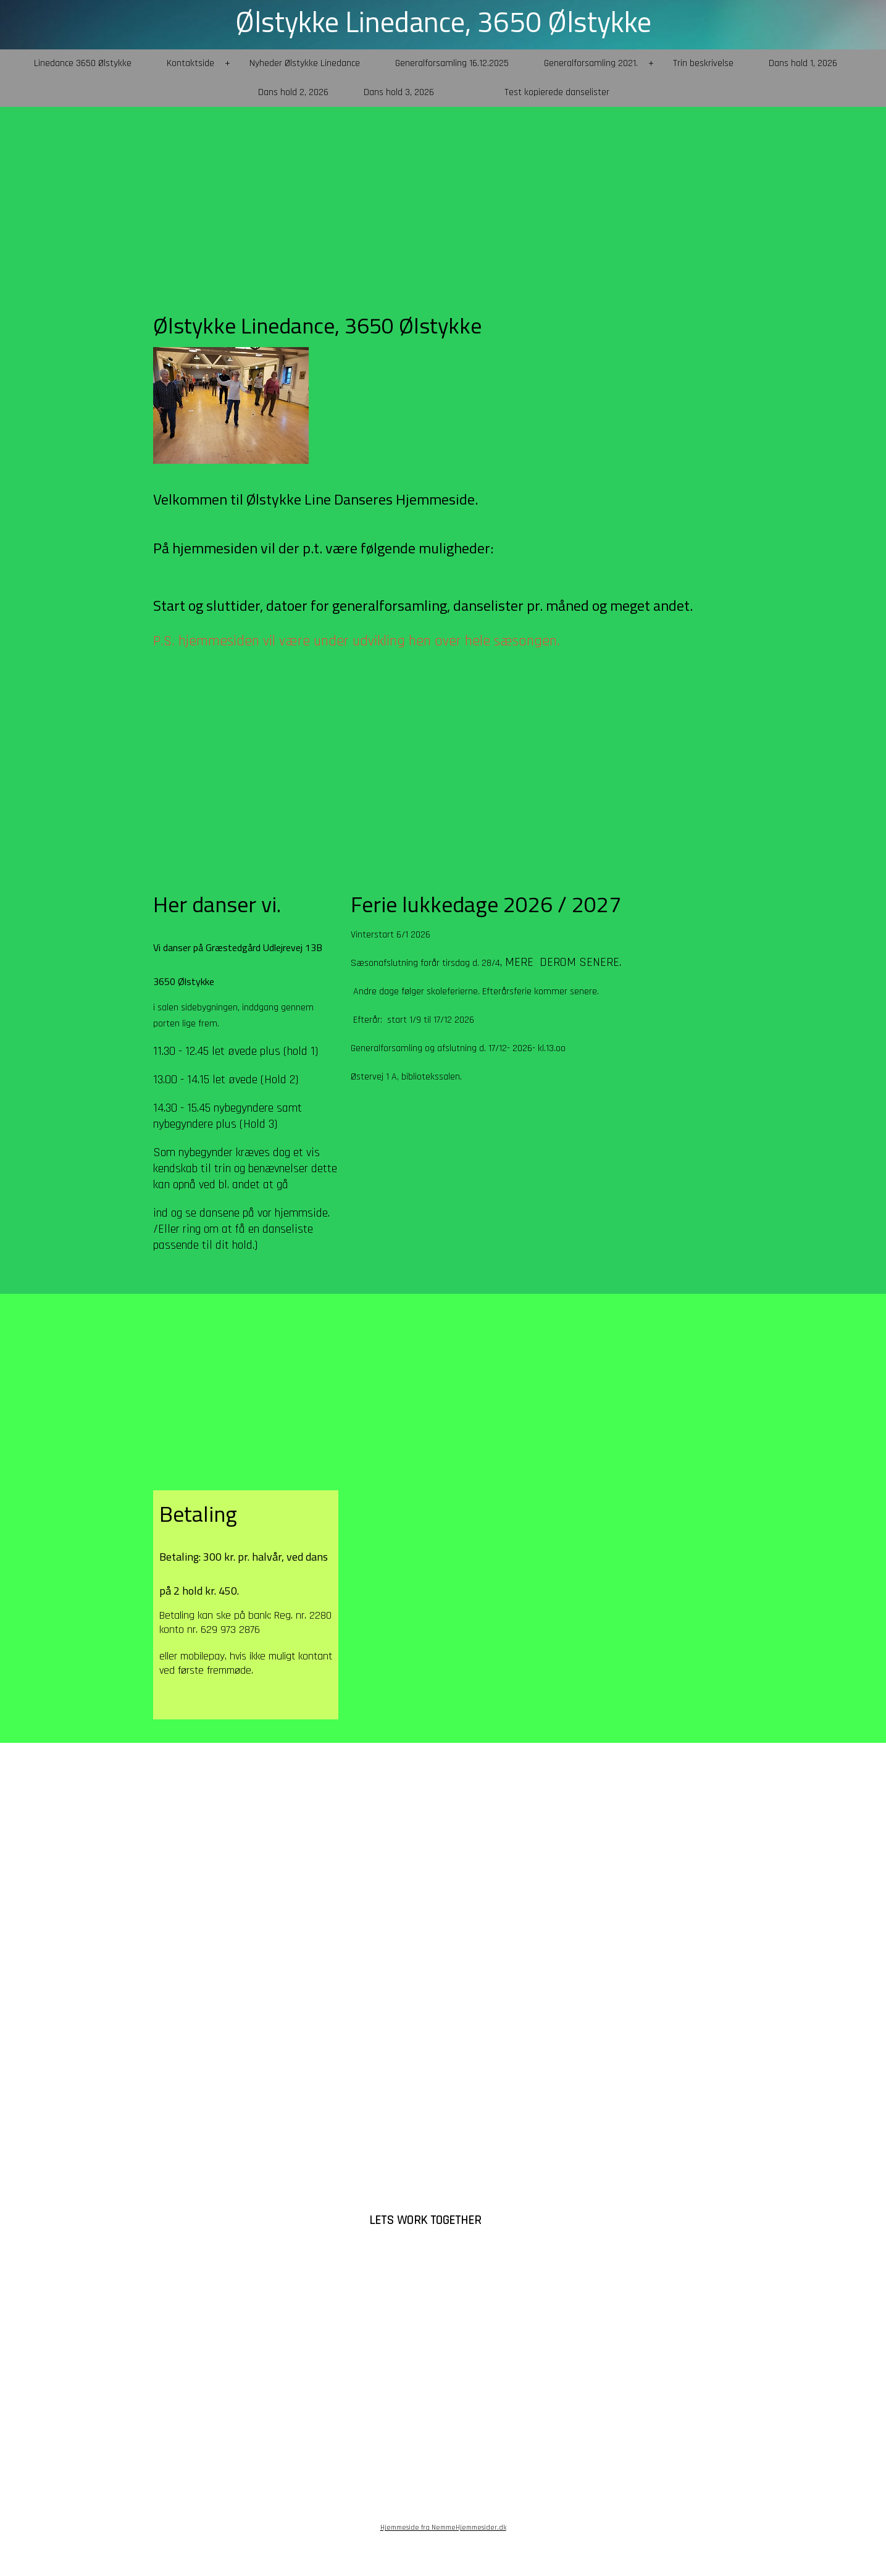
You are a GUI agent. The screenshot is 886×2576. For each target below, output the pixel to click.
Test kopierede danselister (556, 92)
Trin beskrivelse (703, 63)
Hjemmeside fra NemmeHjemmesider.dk (443, 2527)
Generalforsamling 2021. (591, 63)
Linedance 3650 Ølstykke (83, 63)
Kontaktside (190, 63)
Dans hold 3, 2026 (399, 92)
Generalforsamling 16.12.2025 (452, 63)
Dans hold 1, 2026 (803, 63)
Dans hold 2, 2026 (293, 92)
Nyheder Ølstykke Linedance (304, 63)
